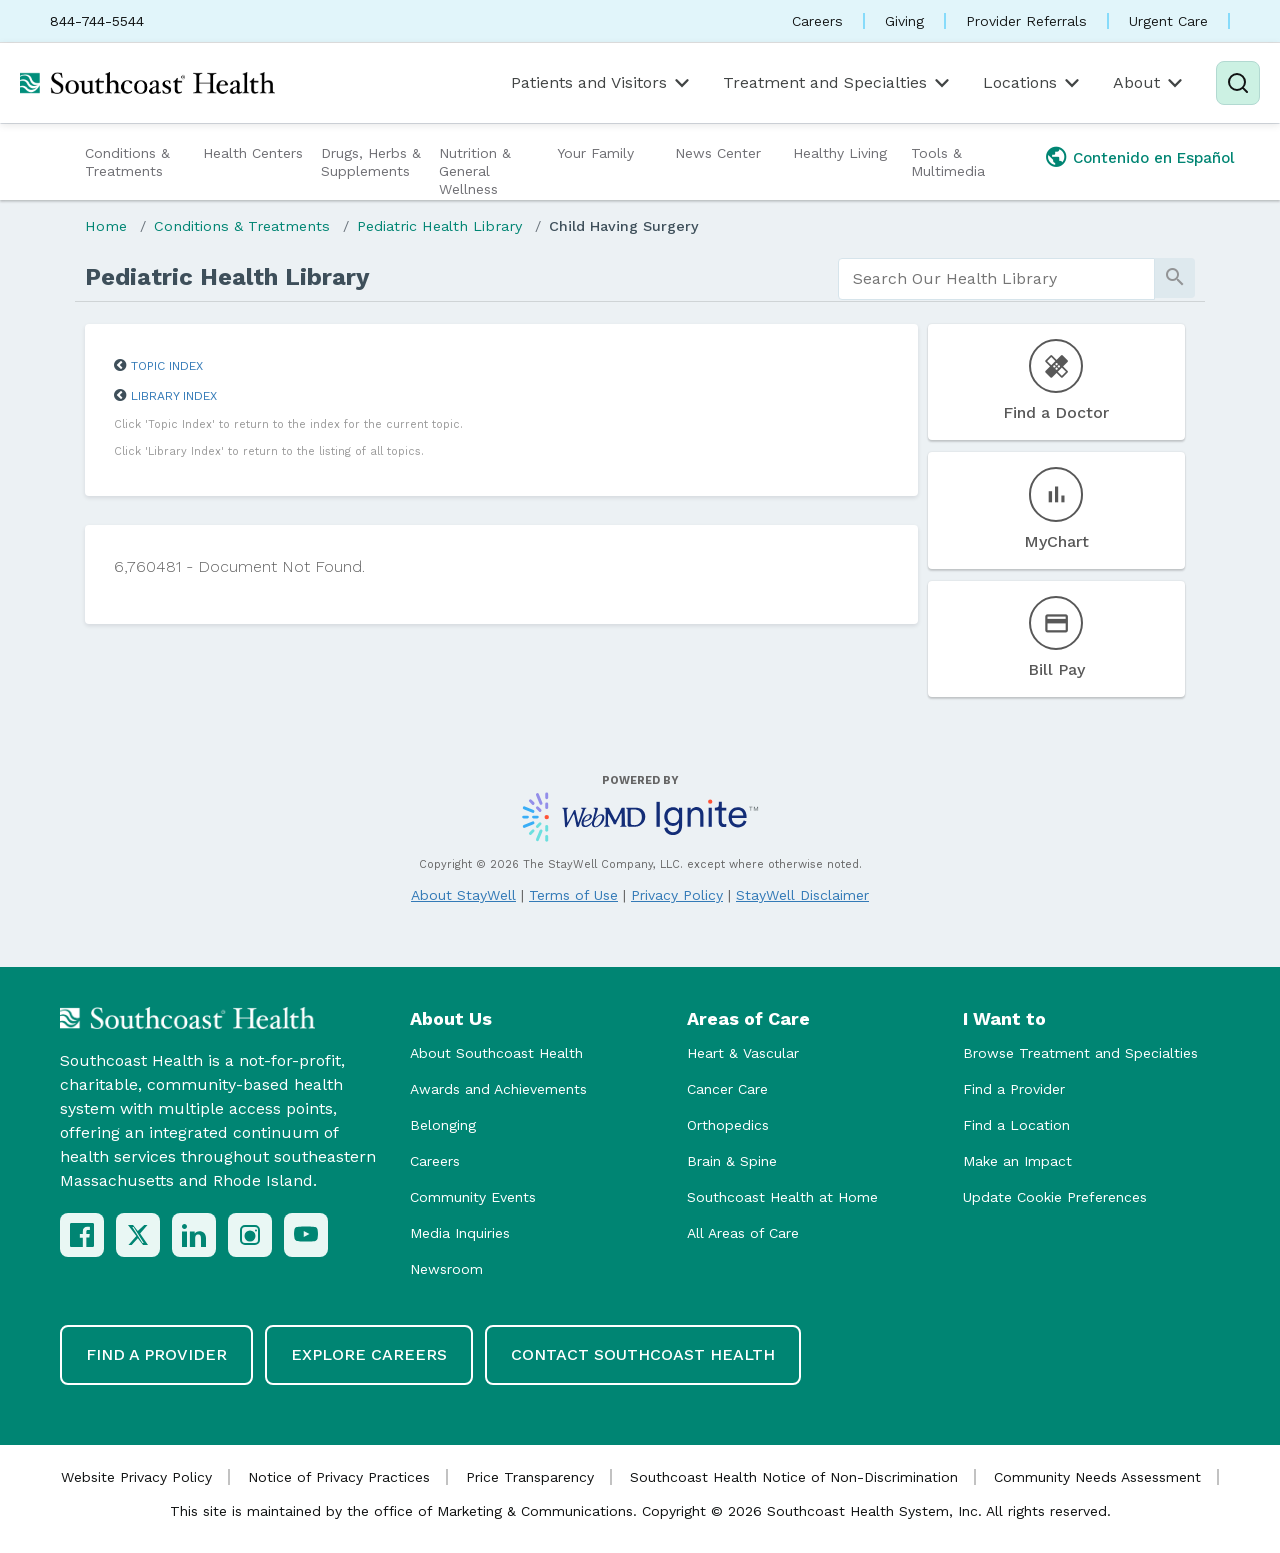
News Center (718, 153)
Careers (817, 21)
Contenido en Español (1154, 158)
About (1149, 83)
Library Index (174, 396)
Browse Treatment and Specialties (1080, 1053)
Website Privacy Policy (136, 1477)
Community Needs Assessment (1097, 1477)
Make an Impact (1017, 1161)
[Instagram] (250, 1235)
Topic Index (167, 366)
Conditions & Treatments (127, 162)
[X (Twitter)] (138, 1235)
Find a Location (1016, 1125)
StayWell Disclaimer (802, 895)
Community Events (473, 1197)
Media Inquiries (460, 1233)
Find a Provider (1014, 1089)
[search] (996, 279)
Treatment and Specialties (838, 83)
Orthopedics (728, 1125)
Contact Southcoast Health (643, 1354)
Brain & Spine (732, 1161)
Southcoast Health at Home (782, 1197)
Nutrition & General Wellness (475, 171)
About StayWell (463, 895)
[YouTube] (306, 1235)
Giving (904, 21)
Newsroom (446, 1269)
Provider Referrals (1026, 21)
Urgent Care (1168, 21)
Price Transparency (530, 1477)
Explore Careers (369, 1354)
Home (106, 226)
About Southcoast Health (496, 1053)
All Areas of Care (743, 1233)
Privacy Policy (677, 895)
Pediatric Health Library (439, 226)
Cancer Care (727, 1089)
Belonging (443, 1125)
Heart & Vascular (743, 1053)
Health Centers (253, 153)
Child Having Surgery (624, 226)
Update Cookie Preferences (1055, 1197)
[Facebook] (82, 1235)
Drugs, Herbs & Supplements (371, 162)
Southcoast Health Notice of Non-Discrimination (794, 1477)
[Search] (1238, 83)
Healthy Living (840, 153)
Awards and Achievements (498, 1089)
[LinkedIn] (194, 1235)
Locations (1033, 83)
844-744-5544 (97, 21)
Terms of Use (573, 895)
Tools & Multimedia (948, 162)
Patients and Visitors (602, 83)
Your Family (595, 153)
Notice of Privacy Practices (339, 1477)
